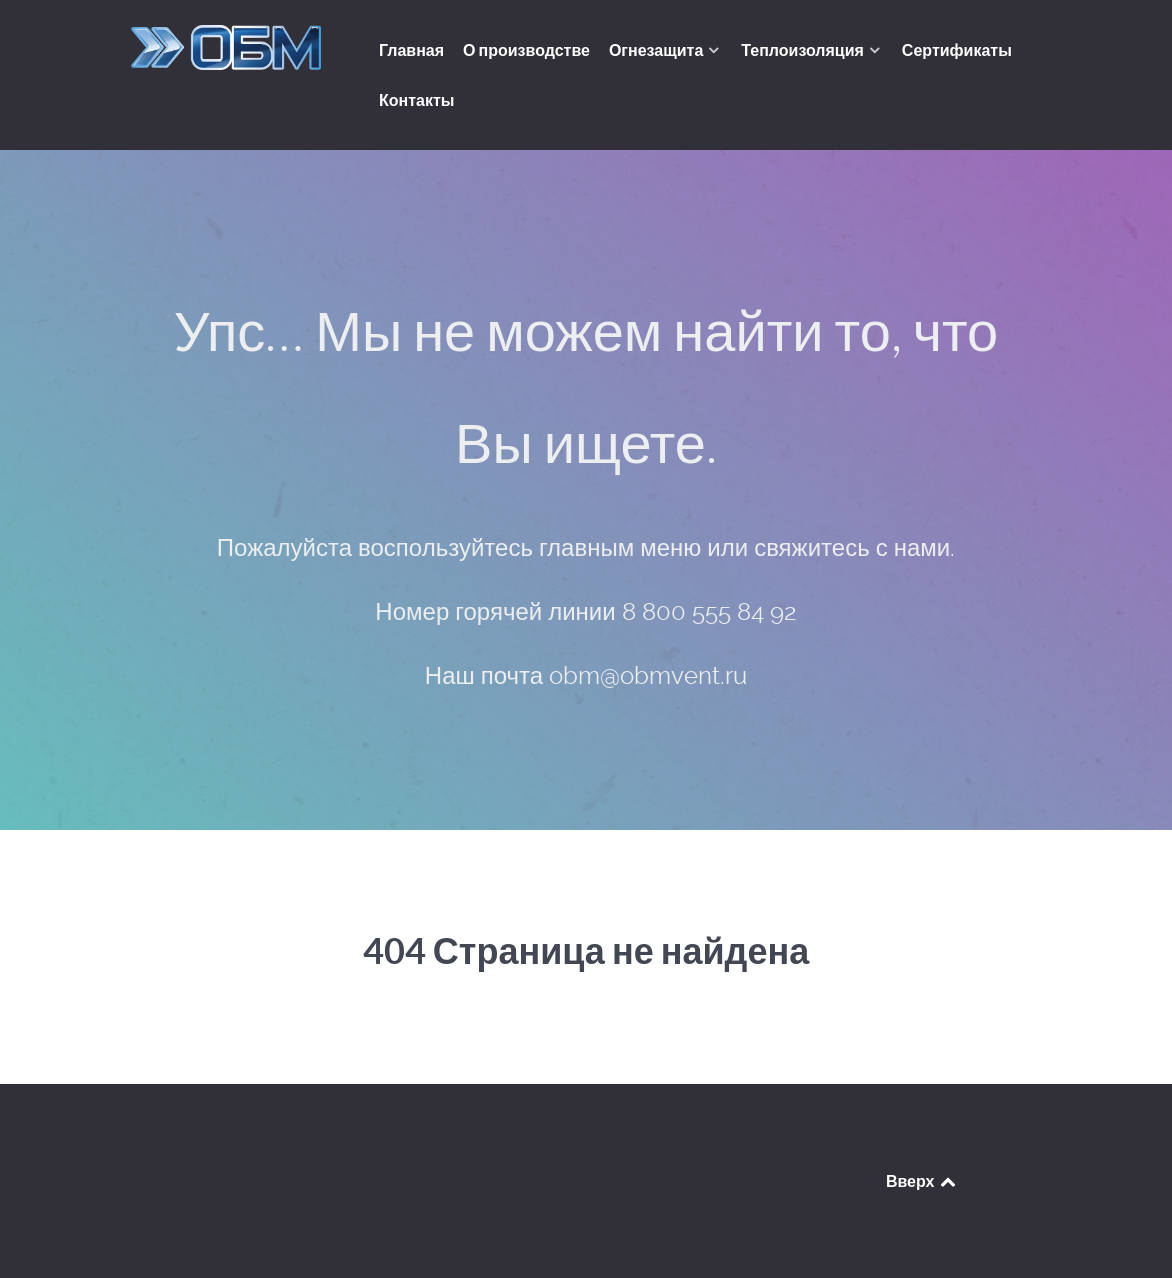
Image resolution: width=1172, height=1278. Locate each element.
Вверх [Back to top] (922, 1181)
